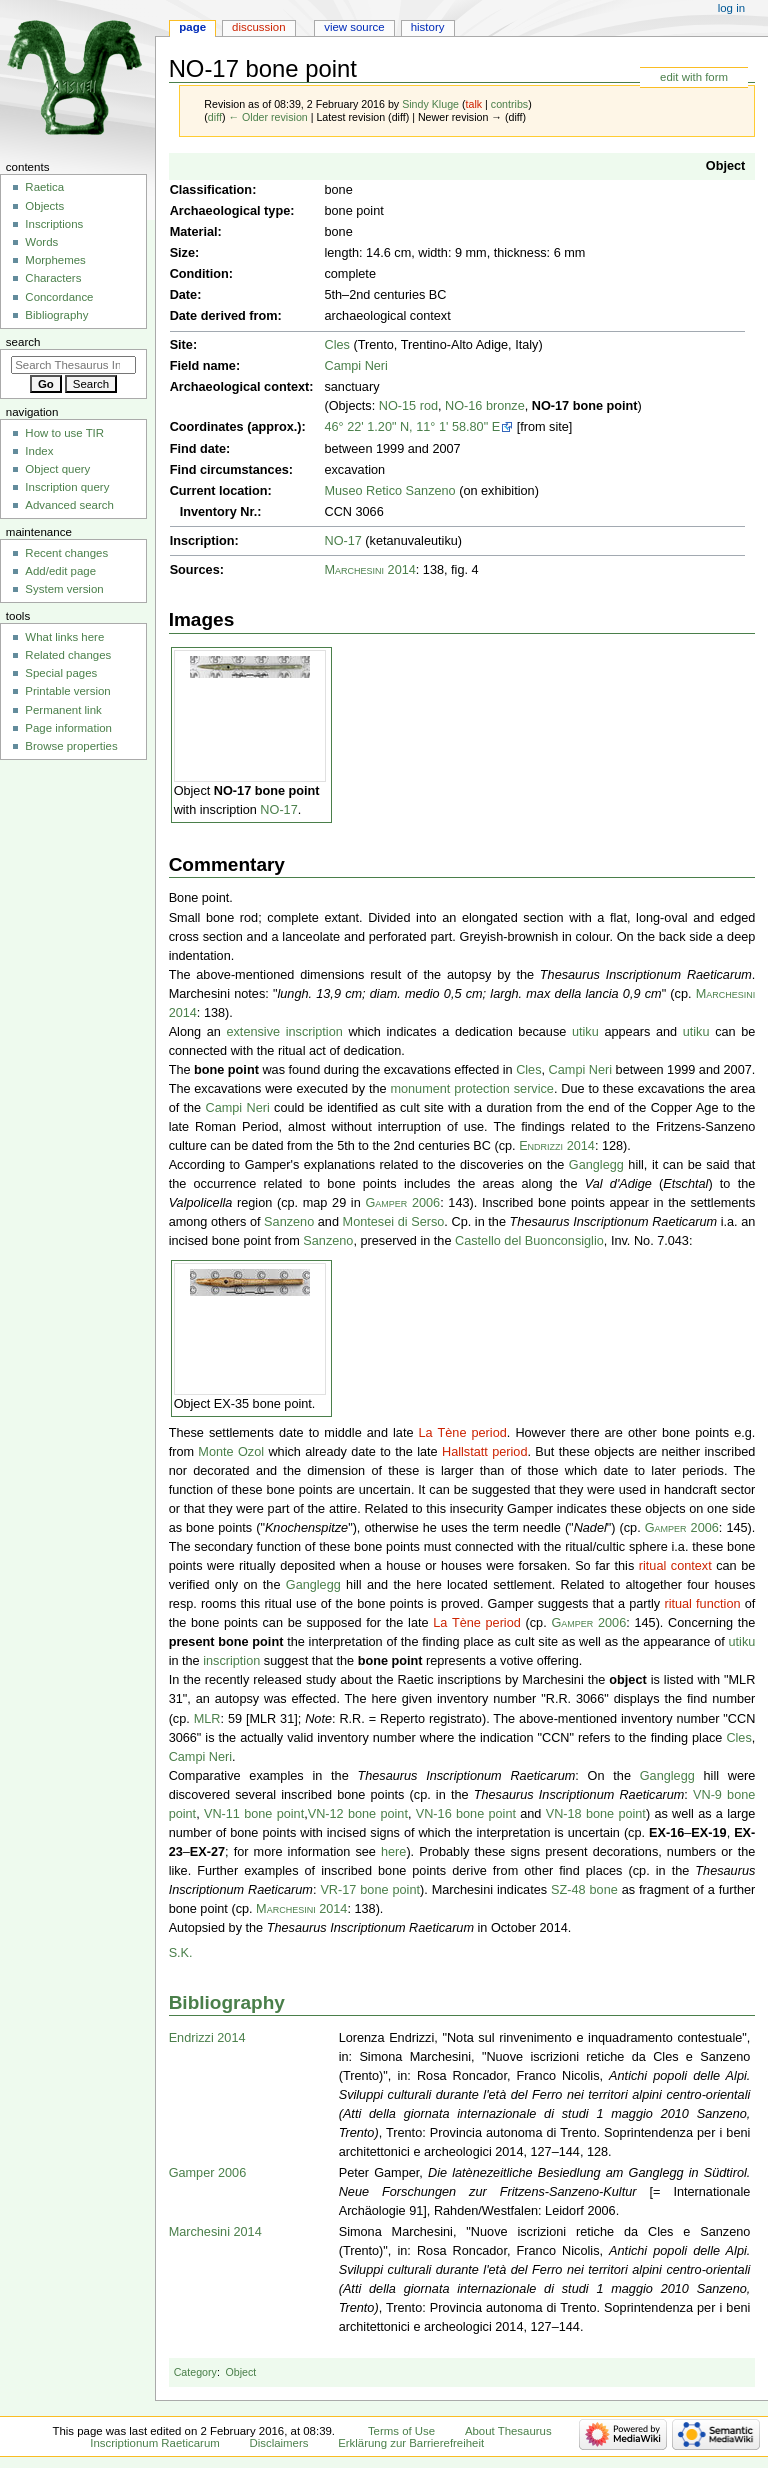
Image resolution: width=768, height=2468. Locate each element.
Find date (198, 449)
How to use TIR (64, 433)
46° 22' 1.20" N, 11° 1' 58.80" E (412, 427)
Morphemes (55, 260)
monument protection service (472, 1089)
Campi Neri (355, 366)
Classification (211, 190)
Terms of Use (401, 2431)
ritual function (702, 1604)
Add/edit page (60, 571)
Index (39, 451)
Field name (203, 366)
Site (181, 345)
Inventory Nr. (219, 512)
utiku (585, 1032)
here (393, 1852)
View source (354, 27)
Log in (731, 8)
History (428, 27)
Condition (199, 274)
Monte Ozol (231, 1452)
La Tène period (463, 1433)
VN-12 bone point (358, 1814)
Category (195, 2372)
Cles (336, 345)
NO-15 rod (408, 406)
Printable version (67, 691)
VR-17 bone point (370, 1890)
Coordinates (207, 427)
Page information (68, 728)
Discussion (258, 27)
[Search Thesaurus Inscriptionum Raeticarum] (73, 365)
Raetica (44, 187)
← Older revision (267, 117)
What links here (64, 637)
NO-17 (342, 541)
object (627, 1680)
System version (64, 589)
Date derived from (224, 316)
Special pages (61, 673)
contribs (509, 104)
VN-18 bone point (596, 1814)
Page (192, 27)
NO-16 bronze (485, 406)
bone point (226, 1070)
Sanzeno (289, 1222)
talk (474, 104)
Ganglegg (596, 1165)
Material (194, 232)
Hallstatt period (484, 1452)
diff (215, 117)
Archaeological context (240, 387)
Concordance (59, 297)
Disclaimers (278, 2443)
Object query (57, 469)
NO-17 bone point (585, 406)
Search (23, 342)
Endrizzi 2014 (557, 1146)
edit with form (694, 77)
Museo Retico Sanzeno (389, 491)
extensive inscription (284, 1032)
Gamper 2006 (402, 1203)
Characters (53, 278)
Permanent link (63, 710)
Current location (219, 491)
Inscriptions (54, 224)
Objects (44, 206)
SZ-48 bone (584, 1890)
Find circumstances (229, 470)
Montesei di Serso (394, 1222)
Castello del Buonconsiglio (529, 1241)
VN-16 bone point (466, 1814)
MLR (207, 1719)
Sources (195, 570)
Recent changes (66, 553)
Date (184, 295)
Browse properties (71, 746)
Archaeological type (230, 211)
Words (41, 242)
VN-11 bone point (254, 1814)
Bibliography (227, 2002)
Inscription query (67, 487)
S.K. (181, 1953)
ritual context (675, 1566)
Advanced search (69, 505)
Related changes (68, 655)
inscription (231, 1661)
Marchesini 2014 (369, 570)
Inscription (202, 541)
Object (725, 166)
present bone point (226, 1642)
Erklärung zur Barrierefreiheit (411, 2443)
